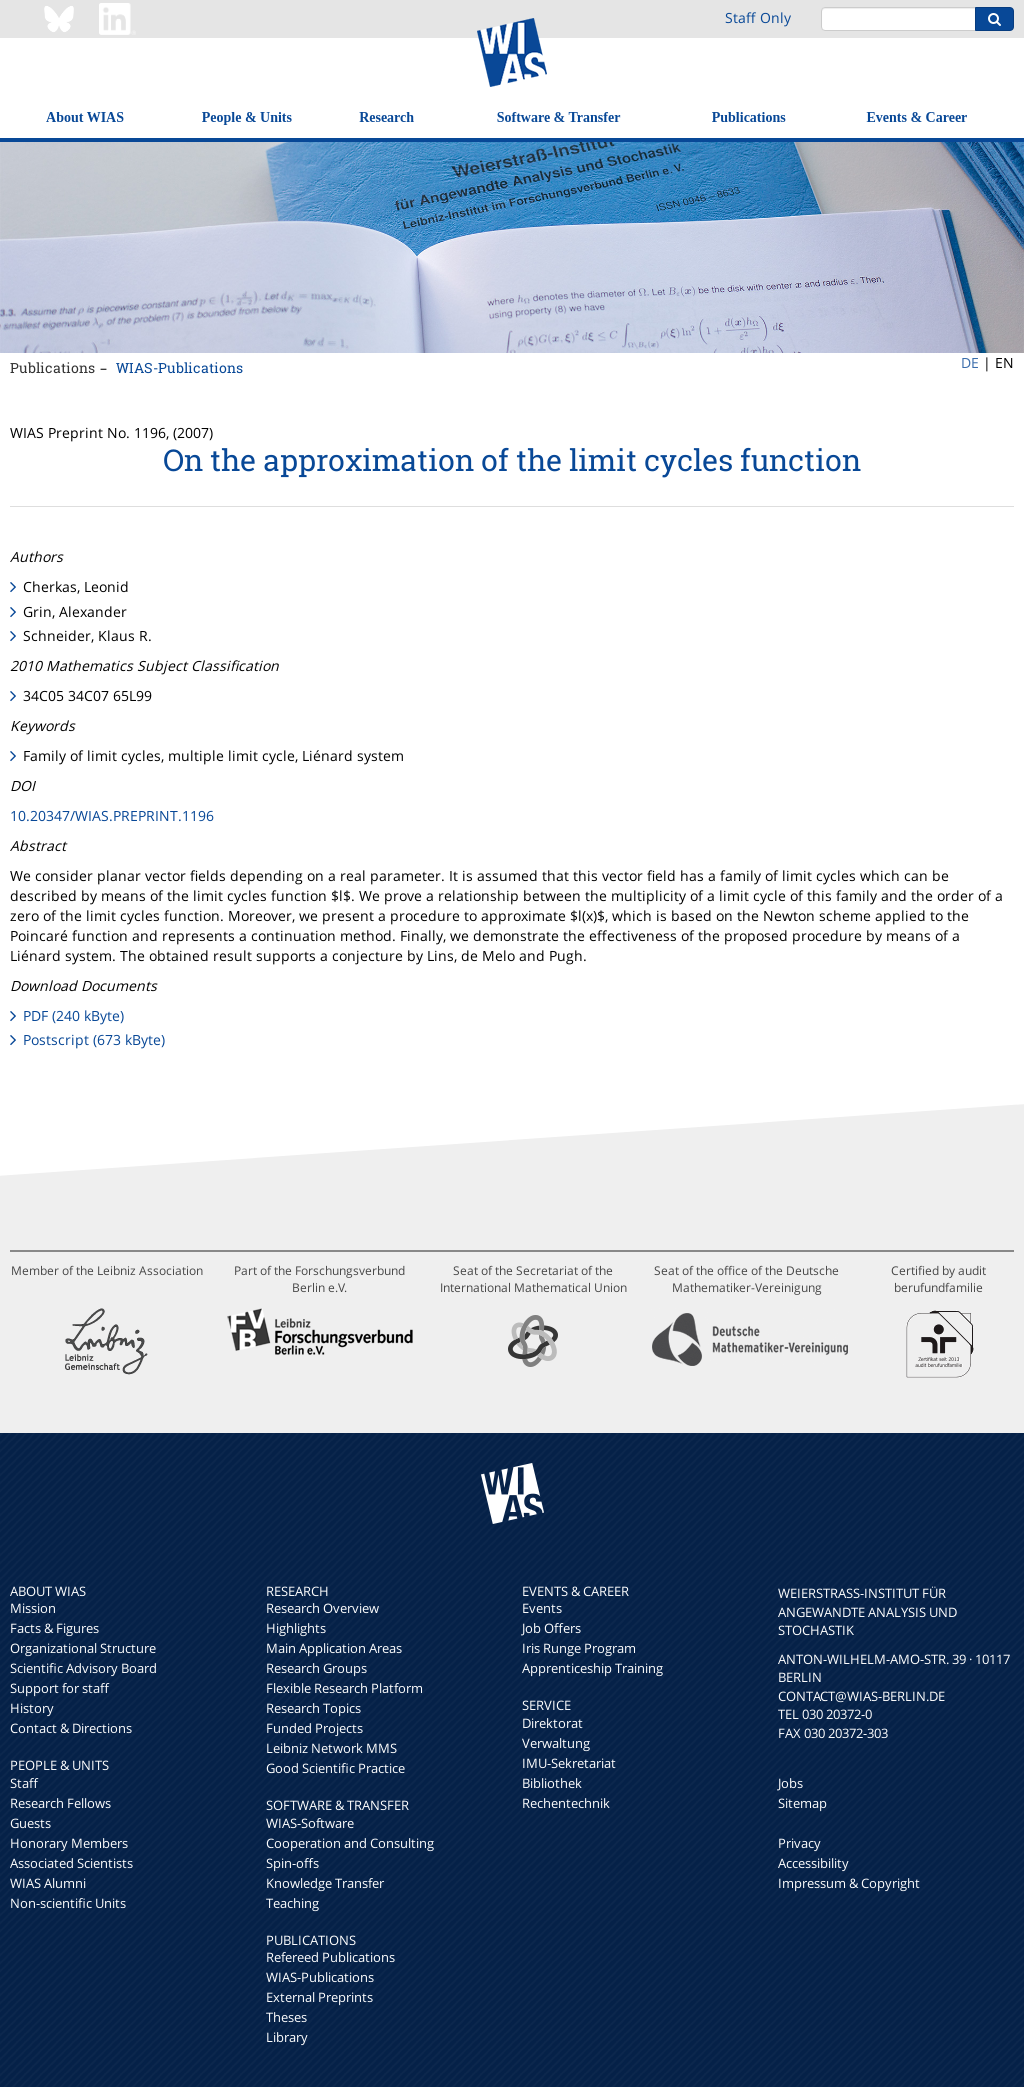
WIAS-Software (310, 1823)
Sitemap (802, 1803)
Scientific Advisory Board (83, 1668)
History (32, 1708)
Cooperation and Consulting (350, 1843)
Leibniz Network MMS (331, 1748)
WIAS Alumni (48, 1883)
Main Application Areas (334, 1648)
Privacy (799, 1843)
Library (287, 2037)
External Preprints (319, 1997)
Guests (30, 1823)
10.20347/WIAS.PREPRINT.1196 (112, 815)
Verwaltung (556, 1743)
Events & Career (917, 117)
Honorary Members (69, 1843)
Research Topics (313, 1708)
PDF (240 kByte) (73, 1015)
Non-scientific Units (68, 1903)
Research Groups (316, 1668)
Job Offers (551, 1628)
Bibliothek (552, 1783)
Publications (749, 117)
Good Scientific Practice (335, 1768)
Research (386, 117)
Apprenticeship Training (592, 1668)
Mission (33, 1608)
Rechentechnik (566, 1803)
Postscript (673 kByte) (94, 1039)
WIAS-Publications (179, 367)
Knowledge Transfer (325, 1883)
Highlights (296, 1628)
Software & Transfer (559, 117)
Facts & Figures (54, 1628)
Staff (24, 1783)
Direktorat (552, 1723)
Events (542, 1608)
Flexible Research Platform (344, 1688)
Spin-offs (292, 1863)
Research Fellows (60, 1803)
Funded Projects (314, 1728)
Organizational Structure (83, 1648)
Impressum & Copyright (849, 1883)
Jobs (790, 1783)
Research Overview (322, 1608)
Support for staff (59, 1688)
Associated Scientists (71, 1863)
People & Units (247, 117)
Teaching (292, 1903)
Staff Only (758, 17)
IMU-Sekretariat (569, 1763)
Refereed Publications (330, 1957)
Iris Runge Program (579, 1648)
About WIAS (85, 117)
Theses (286, 2017)
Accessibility (813, 1863)
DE (970, 362)
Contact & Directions (71, 1728)
